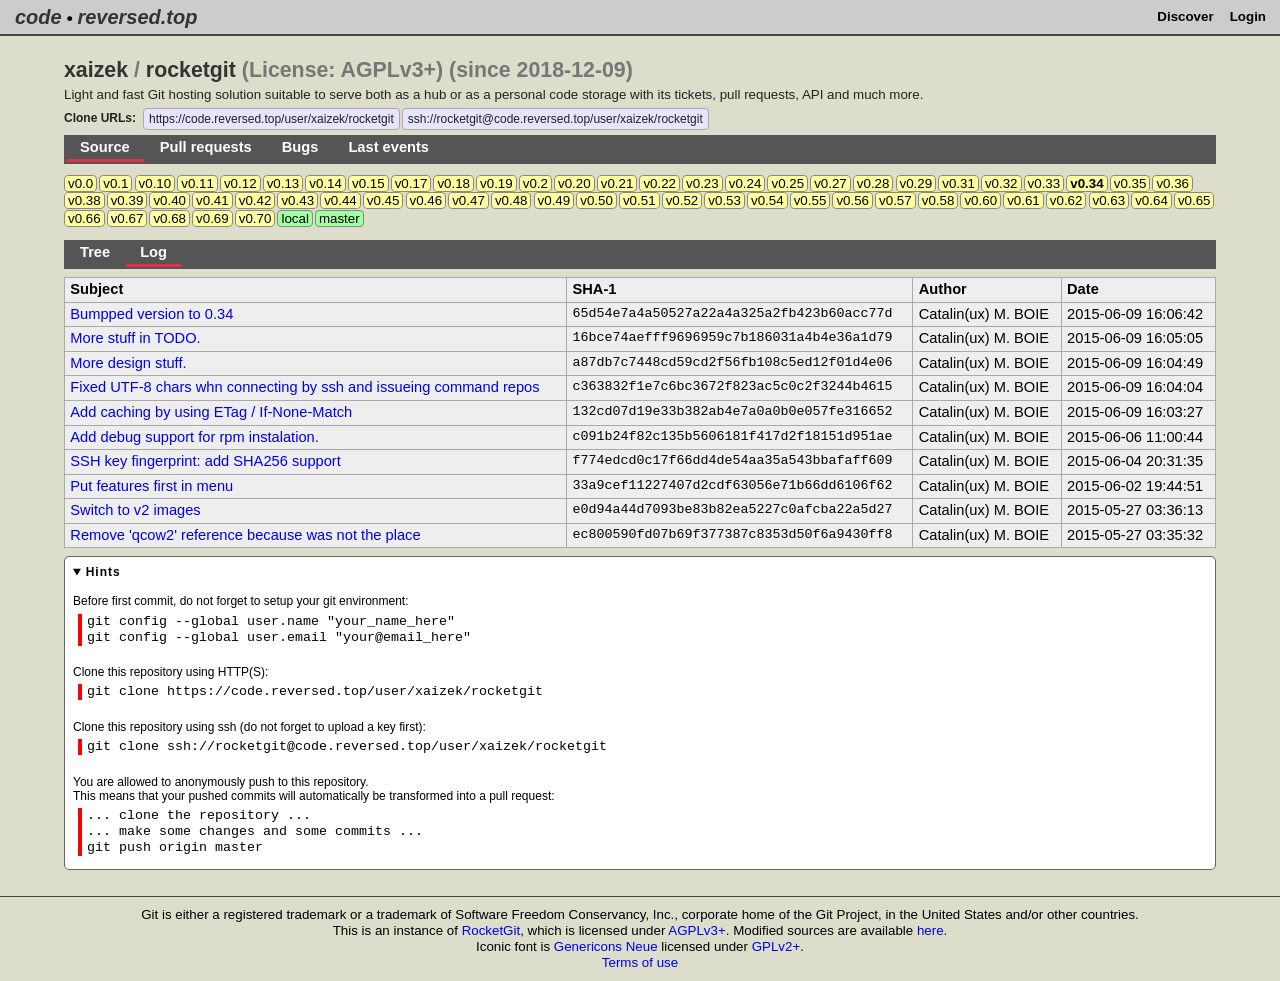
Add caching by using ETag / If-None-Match (211, 412)
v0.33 (1044, 183)
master (339, 218)
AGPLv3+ (696, 930)
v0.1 (115, 183)
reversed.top (137, 17)
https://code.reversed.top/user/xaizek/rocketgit (271, 119)
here (930, 930)
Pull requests (206, 147)
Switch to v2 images (135, 510)
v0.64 (1151, 200)
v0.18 (453, 183)
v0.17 (411, 183)
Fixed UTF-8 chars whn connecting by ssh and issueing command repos (304, 387)
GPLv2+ (776, 946)
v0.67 (127, 218)
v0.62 (1066, 200)
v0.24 (745, 183)
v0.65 (1194, 200)
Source (105, 147)
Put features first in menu (151, 486)
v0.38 (84, 200)
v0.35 (1130, 183)
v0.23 (702, 183)
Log (153, 252)
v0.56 (852, 200)
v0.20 (574, 183)
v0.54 (767, 200)
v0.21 (617, 183)
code (38, 17)
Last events (388, 147)
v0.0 (80, 183)
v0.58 (938, 200)
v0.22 (659, 183)
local (294, 218)
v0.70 (255, 218)
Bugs (300, 147)
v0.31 (958, 183)
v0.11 (197, 183)
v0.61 (1023, 200)
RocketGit (491, 930)
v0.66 (84, 218)
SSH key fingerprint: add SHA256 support (205, 461)
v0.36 (1172, 183)
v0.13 (283, 183)
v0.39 (127, 200)
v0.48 (511, 200)
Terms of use (640, 962)
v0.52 (682, 200)
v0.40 (169, 200)
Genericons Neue (606, 946)
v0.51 (639, 200)
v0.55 (810, 200)
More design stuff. (128, 363)
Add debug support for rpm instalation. (194, 437)
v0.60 (980, 200)
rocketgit (191, 70)
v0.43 (297, 200)
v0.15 (368, 183)
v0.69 (212, 218)
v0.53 (724, 200)
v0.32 (1001, 183)
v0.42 (255, 200)
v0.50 (596, 200)
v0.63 (1109, 200)
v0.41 (212, 200)
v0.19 (496, 183)
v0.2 (535, 183)
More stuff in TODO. (135, 338)
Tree (95, 252)
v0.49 (554, 200)
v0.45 (383, 200)
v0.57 (895, 200)
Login (1248, 16)
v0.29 (916, 183)
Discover (1185, 16)
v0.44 (340, 200)
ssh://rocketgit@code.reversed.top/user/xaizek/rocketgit (555, 119)
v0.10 (155, 183)
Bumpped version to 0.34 (151, 314)
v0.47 (468, 200)
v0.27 (830, 183)
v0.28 (873, 183)
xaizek (96, 70)
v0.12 (240, 183)
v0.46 (426, 200)
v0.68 (169, 218)
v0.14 (325, 183)
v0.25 (787, 183)
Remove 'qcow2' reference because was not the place (245, 535)
